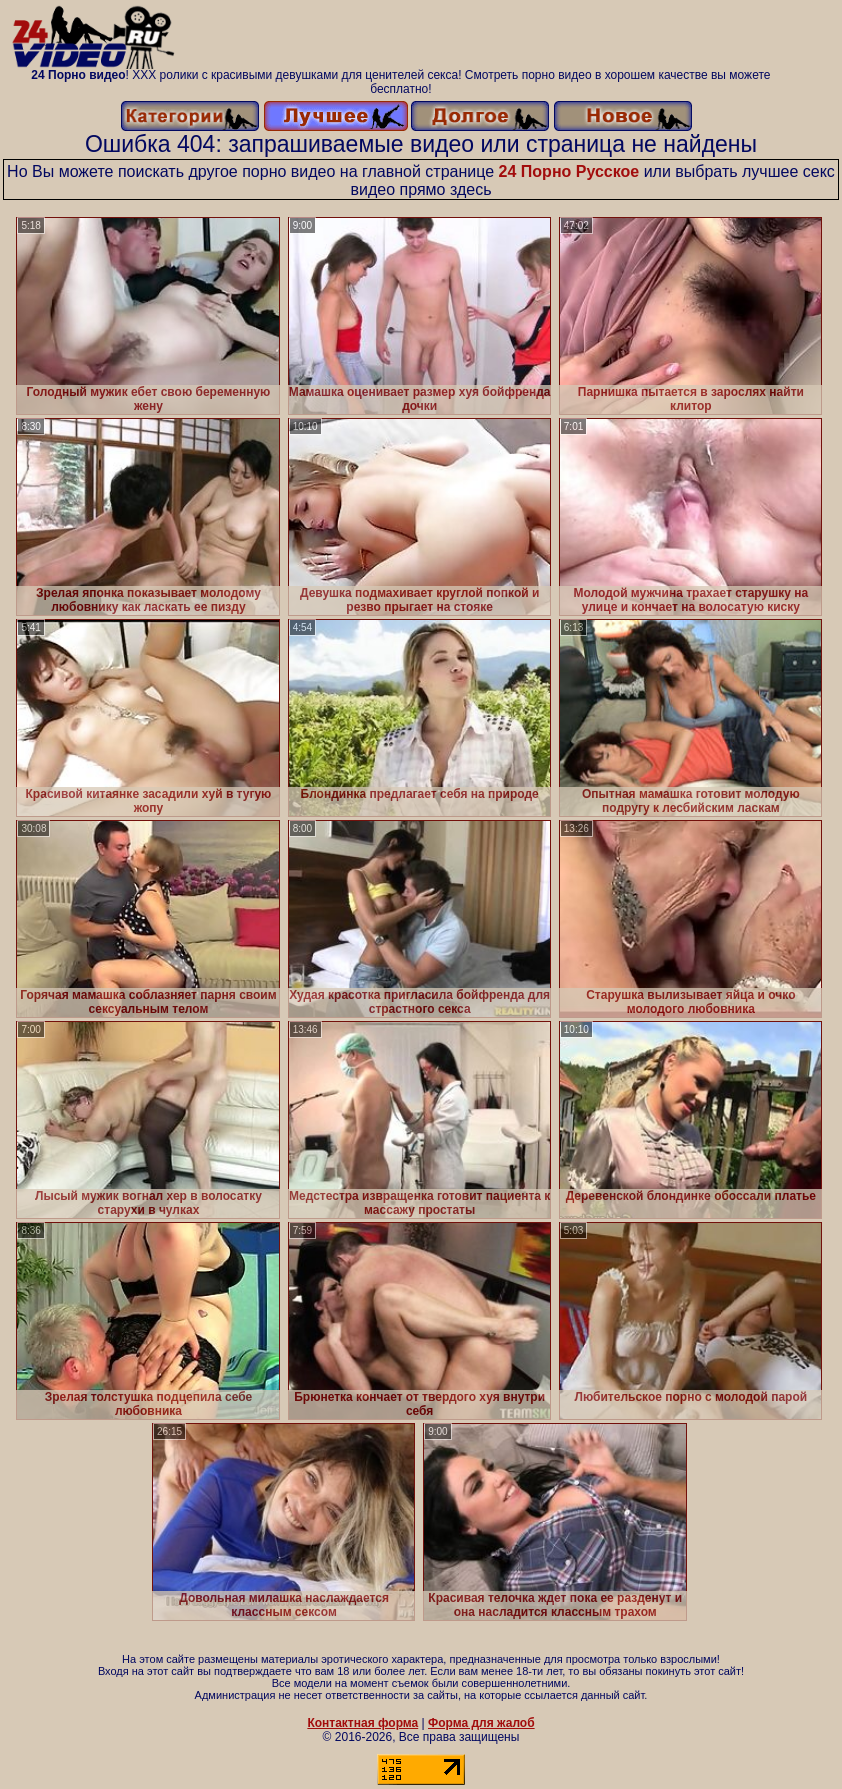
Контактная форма (362, 1723)
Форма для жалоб (481, 1723)
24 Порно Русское (569, 171)
